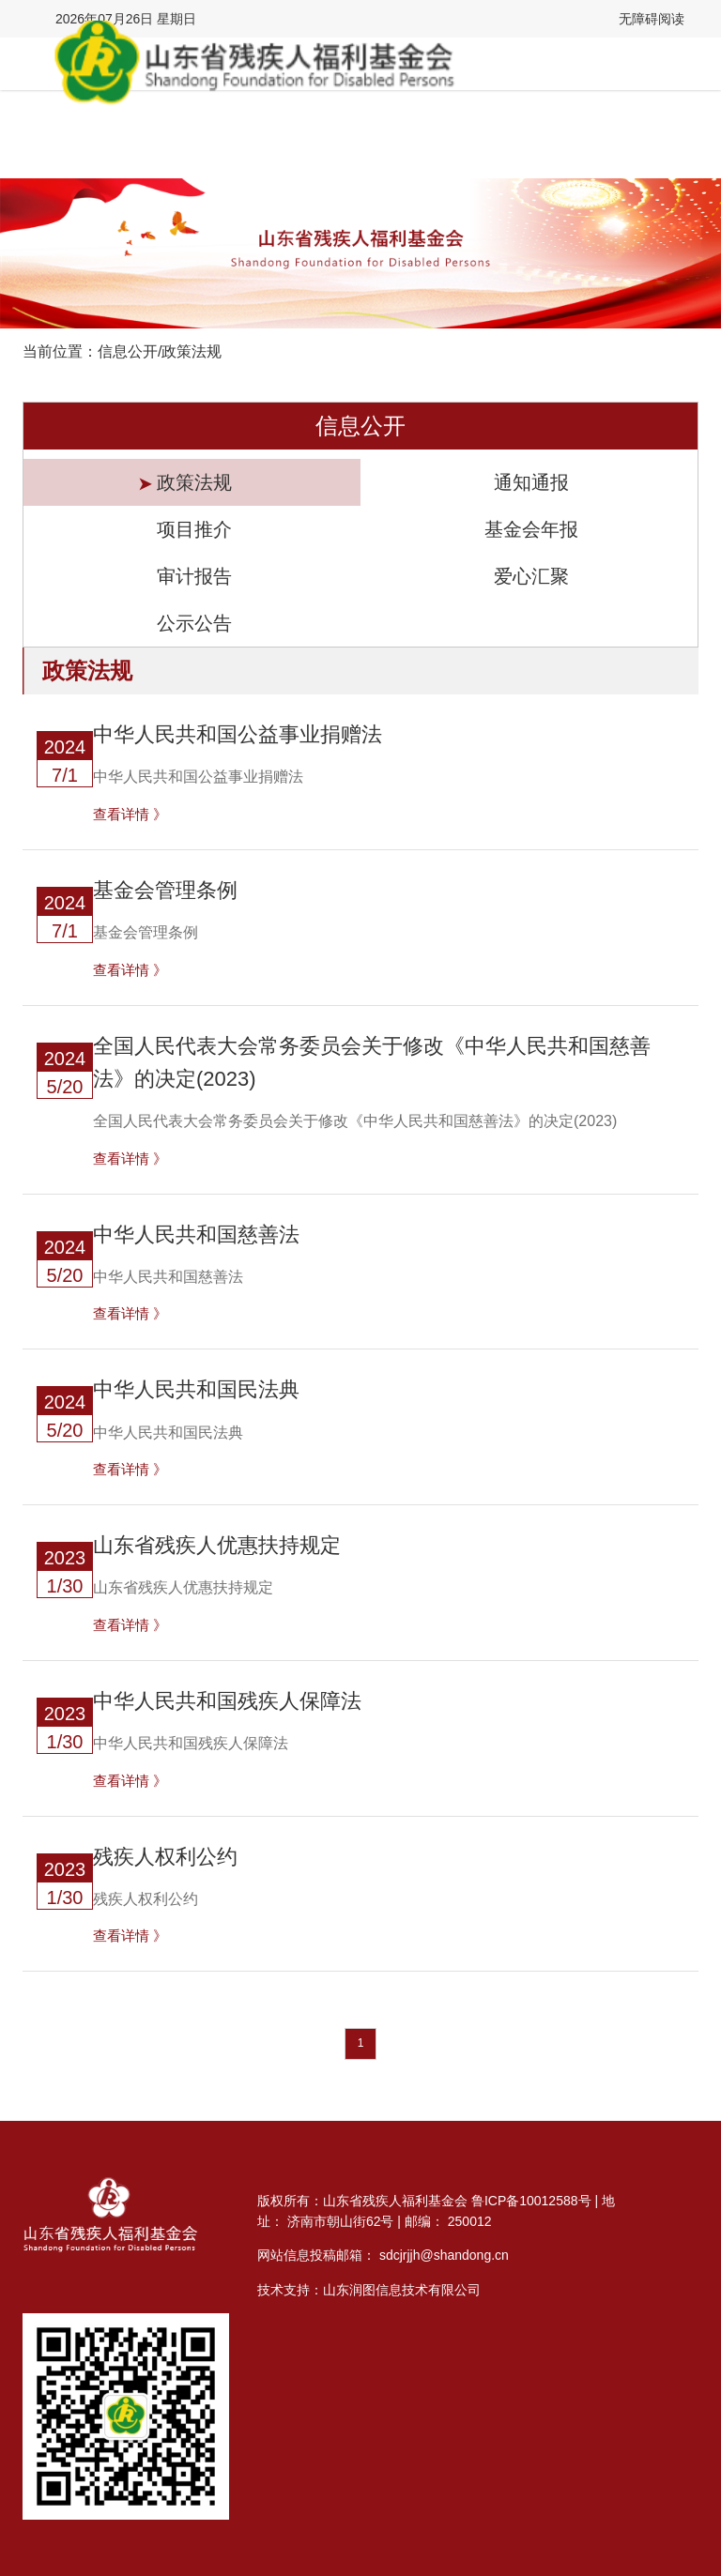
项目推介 (192, 530)
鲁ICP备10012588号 (531, 2200)
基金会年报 (529, 530)
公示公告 (192, 623)
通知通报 (529, 483)
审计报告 (192, 576)
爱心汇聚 (529, 576)
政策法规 (192, 483)
